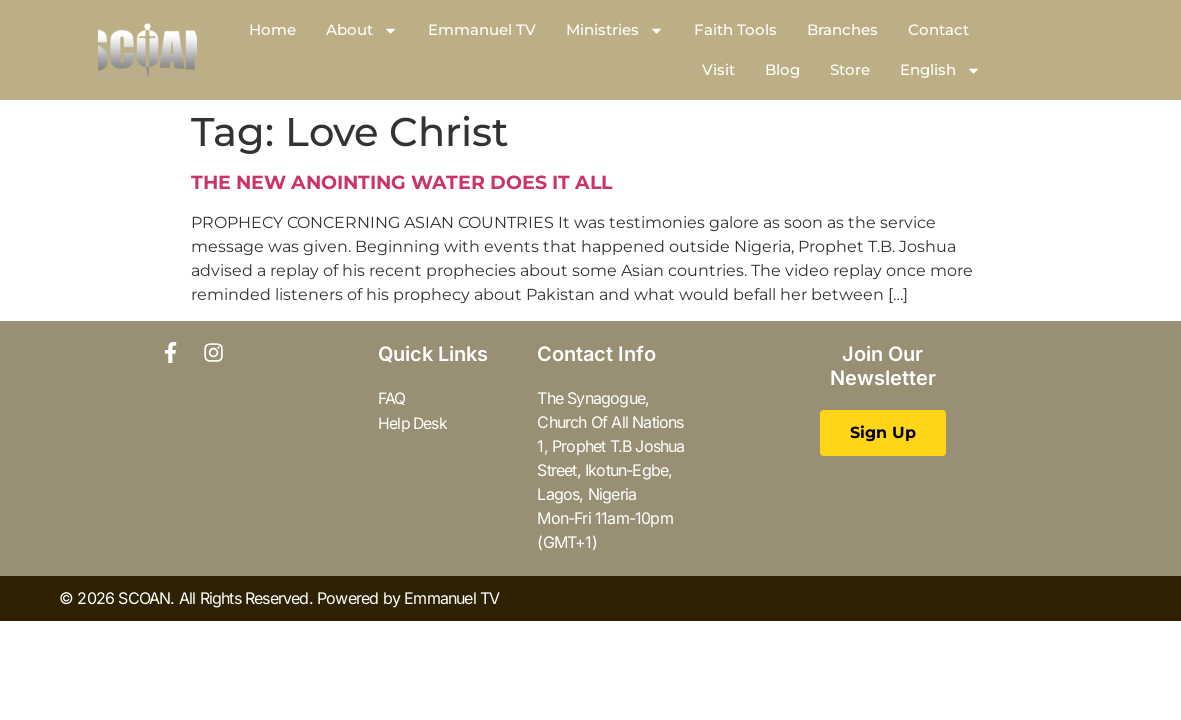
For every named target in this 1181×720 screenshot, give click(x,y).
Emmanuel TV (482, 29)
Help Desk (413, 422)
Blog (782, 69)
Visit (718, 69)
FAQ (392, 398)
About (362, 30)
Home (272, 29)
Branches (842, 29)
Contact (938, 29)
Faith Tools (735, 29)
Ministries (615, 30)
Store (850, 69)
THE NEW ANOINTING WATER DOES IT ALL (401, 182)
